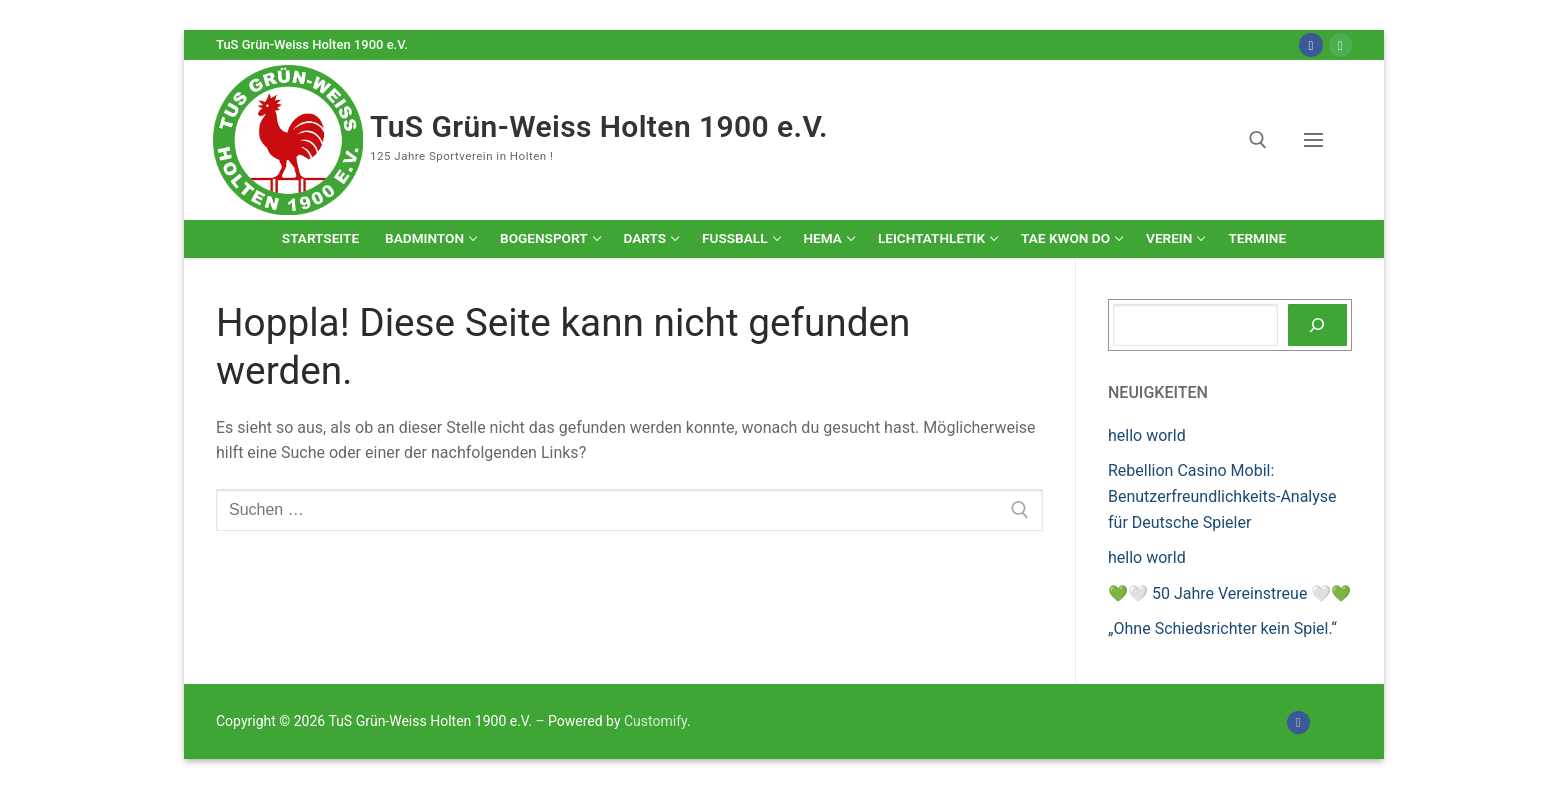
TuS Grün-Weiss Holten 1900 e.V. (599, 126)
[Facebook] (1310, 44)
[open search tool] (1258, 140)
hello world (1147, 435)
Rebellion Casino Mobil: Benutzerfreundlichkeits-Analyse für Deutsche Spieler (1222, 496)
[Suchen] (1317, 325)
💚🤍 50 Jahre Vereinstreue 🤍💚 (1229, 593)
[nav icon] (1317, 140)
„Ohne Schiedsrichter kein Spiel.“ (1222, 628)
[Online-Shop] (1340, 44)
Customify (655, 721)
